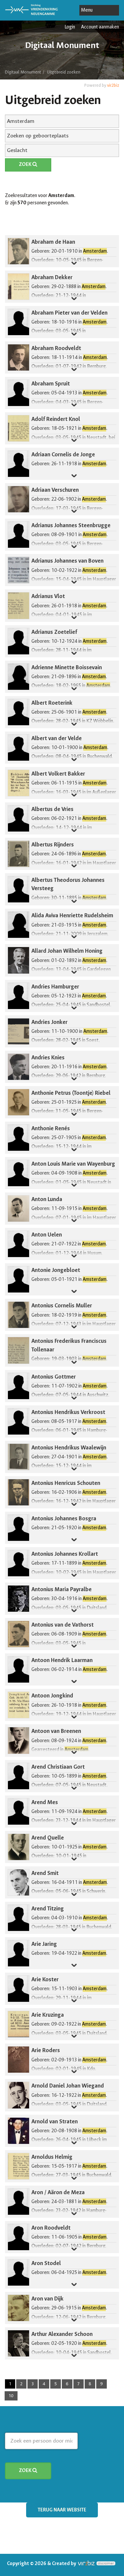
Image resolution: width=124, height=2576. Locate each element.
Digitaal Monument (23, 72)
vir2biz (113, 85)
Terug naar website (62, 2510)
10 (11, 2396)
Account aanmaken (100, 27)
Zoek (28, 164)
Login (69, 27)
